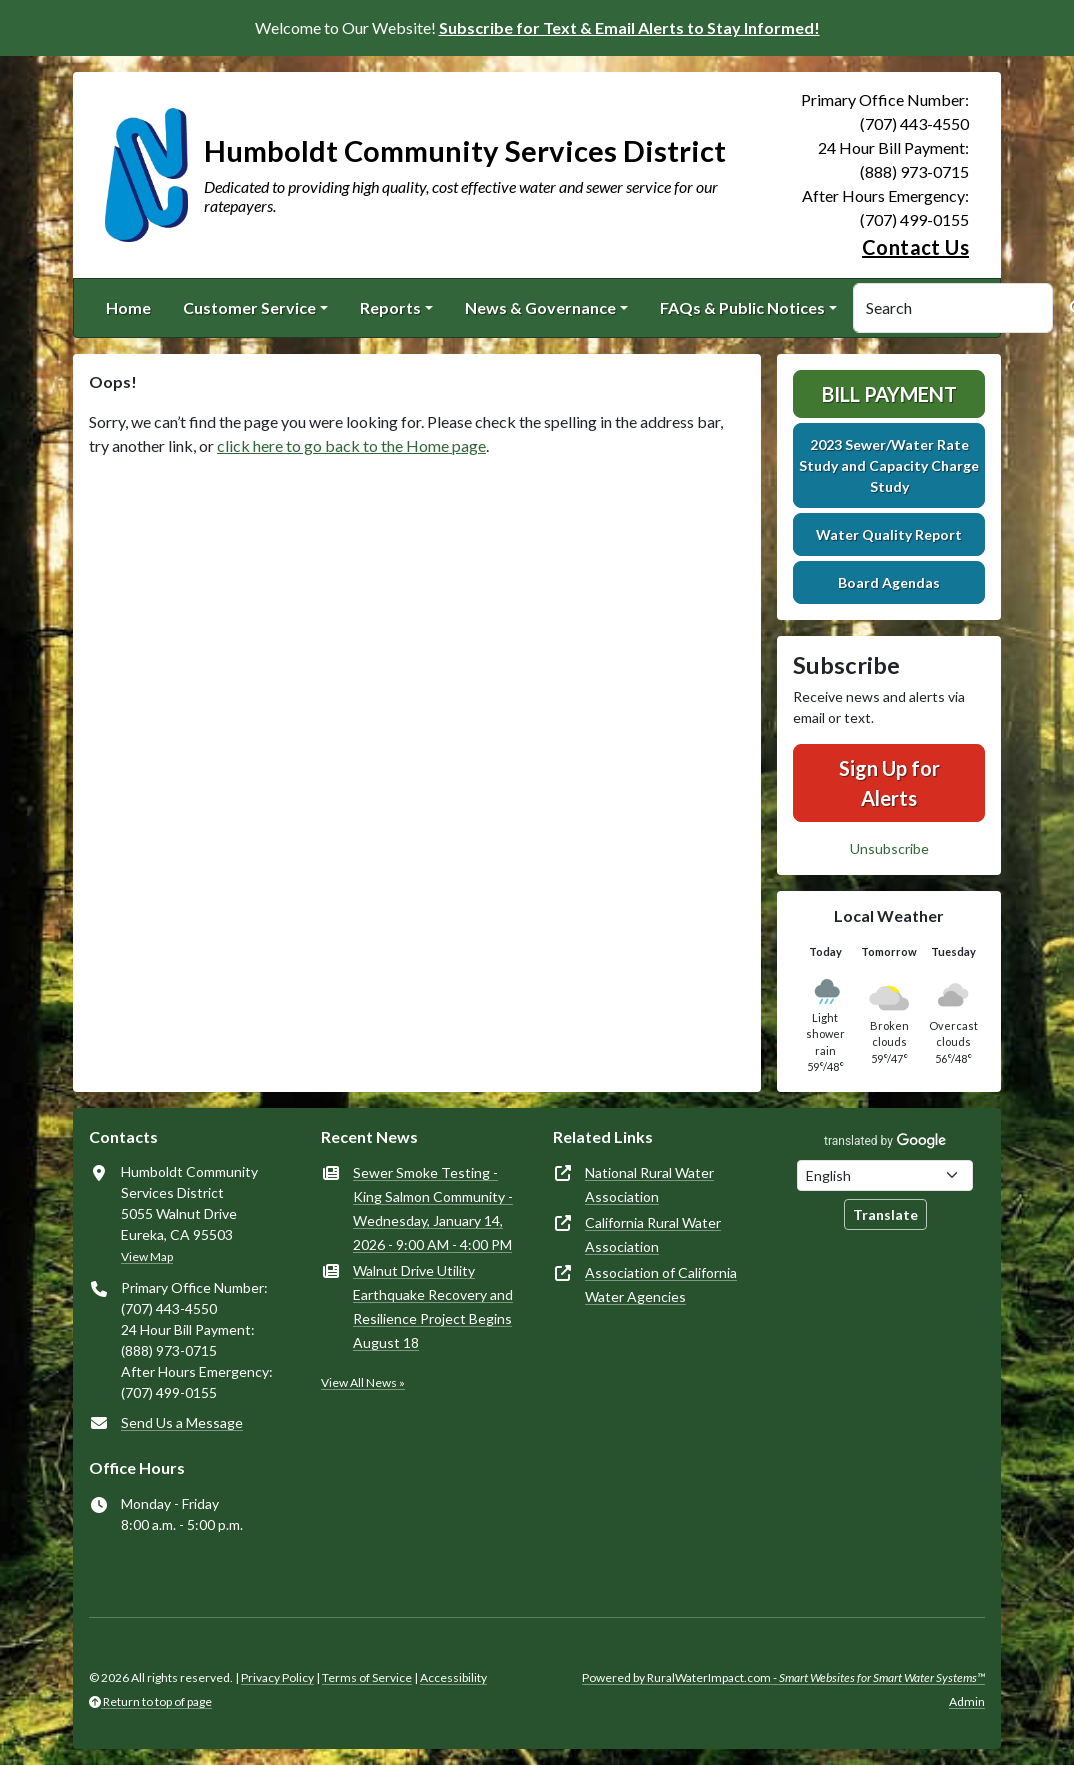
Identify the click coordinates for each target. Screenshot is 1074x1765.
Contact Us (915, 247)
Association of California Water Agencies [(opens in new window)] (661, 1284)
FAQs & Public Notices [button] (742, 307)
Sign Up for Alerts (889, 783)
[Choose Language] (885, 1175)
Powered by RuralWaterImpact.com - (783, 1677)
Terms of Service (367, 1677)
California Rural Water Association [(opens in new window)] (653, 1234)
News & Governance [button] (540, 307)
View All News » (363, 1382)
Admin (967, 1701)
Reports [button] (390, 307)
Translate (885, 1214)
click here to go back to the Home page (351, 445)
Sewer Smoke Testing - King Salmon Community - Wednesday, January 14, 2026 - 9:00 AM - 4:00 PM (433, 1208)
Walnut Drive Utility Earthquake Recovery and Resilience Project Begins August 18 (433, 1306)
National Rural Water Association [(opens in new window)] (649, 1184)
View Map (147, 1256)
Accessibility (453, 1677)
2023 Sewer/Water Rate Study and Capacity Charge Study (889, 465)
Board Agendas (889, 582)
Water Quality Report (889, 534)
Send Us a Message (182, 1422)
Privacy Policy (277, 1677)
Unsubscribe (889, 848)
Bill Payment (889, 394)
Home (128, 307)
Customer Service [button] (249, 307)
